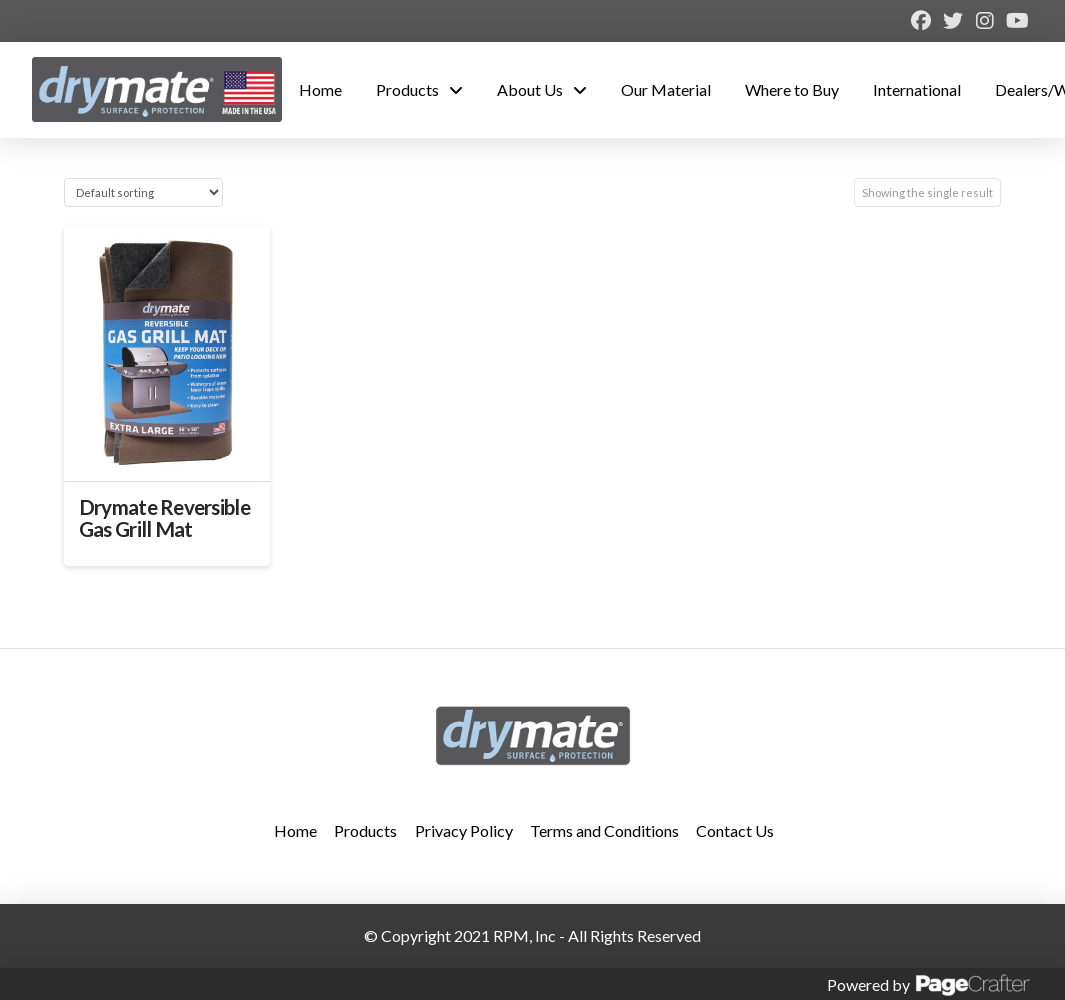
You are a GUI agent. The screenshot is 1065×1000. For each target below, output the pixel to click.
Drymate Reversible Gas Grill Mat (164, 518)
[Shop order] (143, 192)
